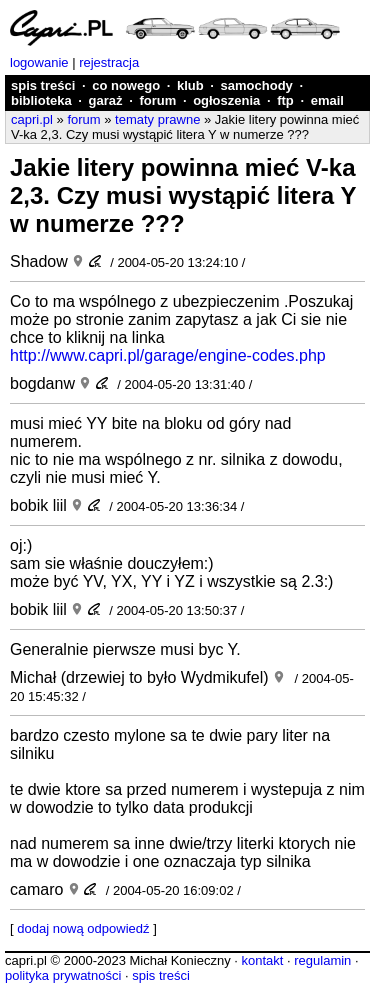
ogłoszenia (226, 100)
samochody (257, 85)
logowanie (39, 62)
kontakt (262, 960)
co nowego (126, 85)
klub (190, 85)
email (327, 100)
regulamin (322, 960)
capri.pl (32, 119)
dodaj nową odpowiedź (83, 928)
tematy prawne (157, 119)
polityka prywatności (63, 975)
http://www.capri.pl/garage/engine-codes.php (168, 355)
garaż (106, 100)
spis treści (43, 85)
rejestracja (109, 62)
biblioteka (41, 100)
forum (157, 100)
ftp (285, 100)
